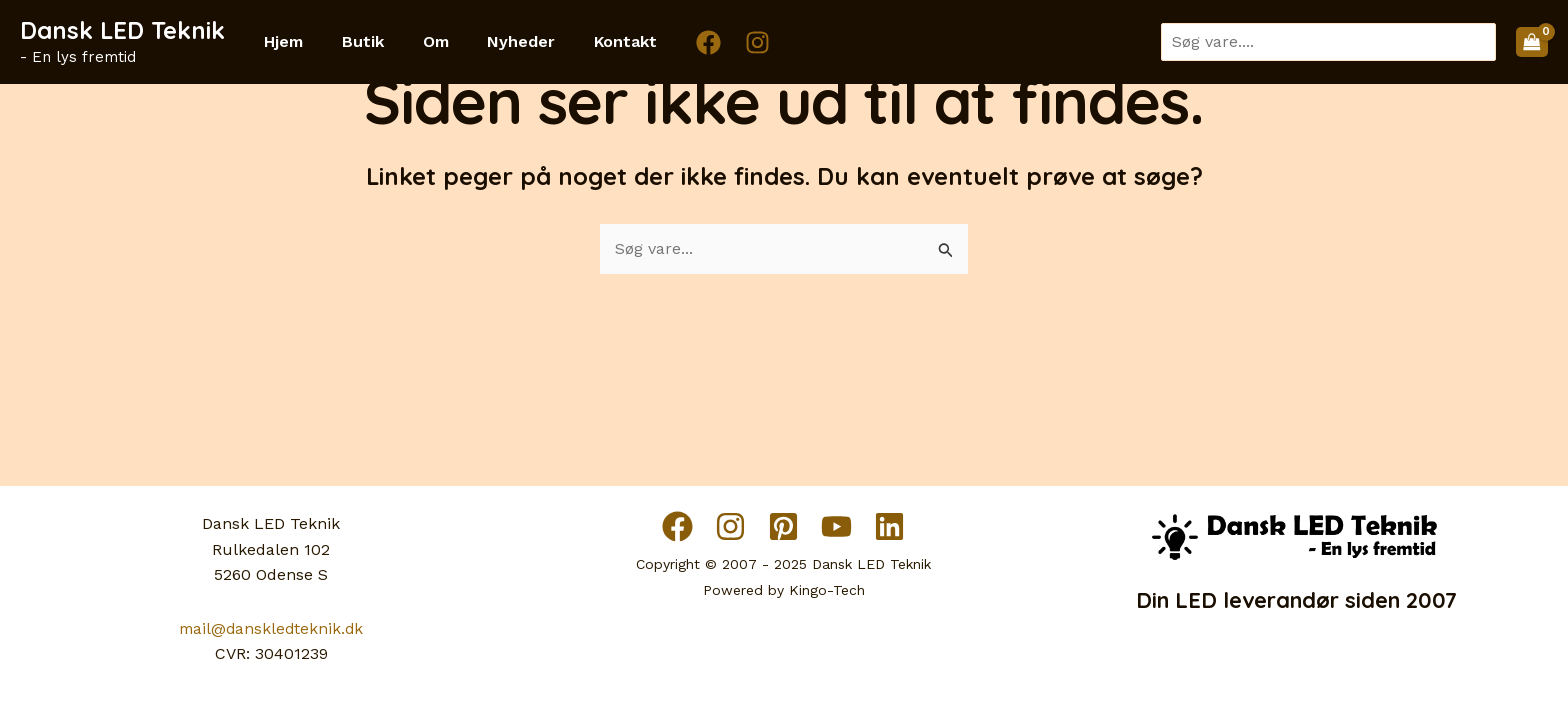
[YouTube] (836, 526)
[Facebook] (675, 42)
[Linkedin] (889, 526)
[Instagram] (724, 42)
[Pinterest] (783, 526)
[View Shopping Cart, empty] (1532, 42)
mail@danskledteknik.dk (271, 628)
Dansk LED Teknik (122, 30)
